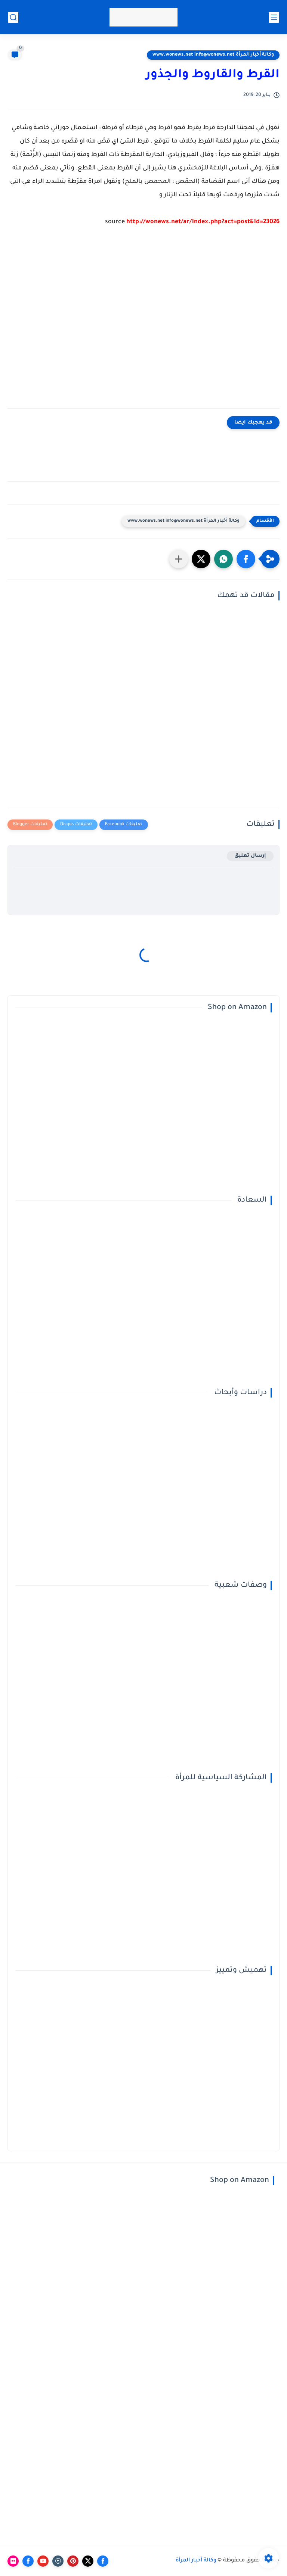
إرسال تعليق (250, 856)
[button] (246, 559)
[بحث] (13, 17)
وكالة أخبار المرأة (196, 2561)
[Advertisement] (143, 323)
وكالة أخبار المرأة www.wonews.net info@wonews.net (213, 54)
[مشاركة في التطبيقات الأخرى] (178, 559)
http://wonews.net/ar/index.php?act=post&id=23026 (203, 222)
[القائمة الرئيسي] (274, 17)
